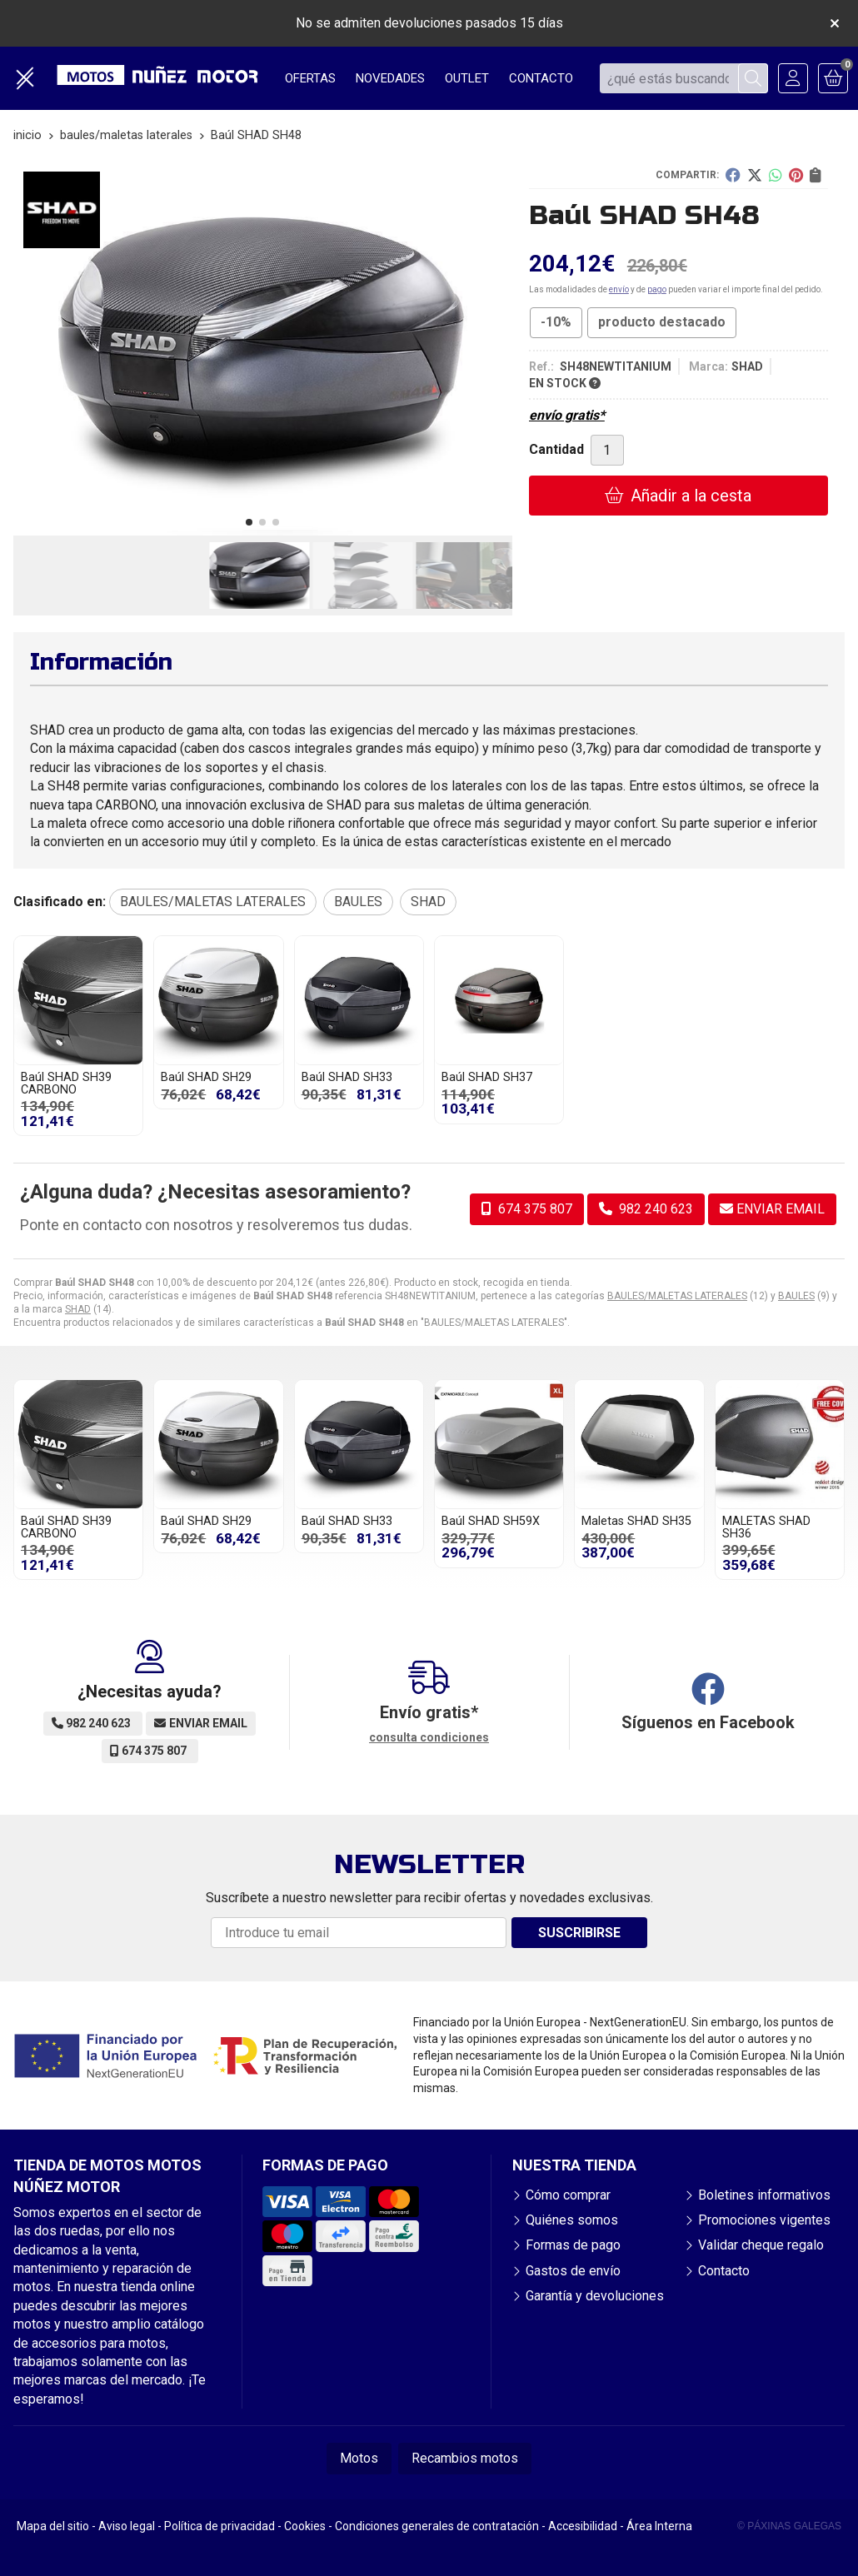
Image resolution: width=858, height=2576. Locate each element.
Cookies (305, 2526)
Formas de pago (573, 2245)
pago (656, 289)
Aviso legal (126, 2526)
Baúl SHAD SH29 (206, 1077)
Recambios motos (465, 2458)
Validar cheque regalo (761, 2245)
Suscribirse (579, 1933)
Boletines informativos (764, 2195)
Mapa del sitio (53, 2526)
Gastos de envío (573, 2271)
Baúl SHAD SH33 (347, 1077)
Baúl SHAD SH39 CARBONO (66, 1083)
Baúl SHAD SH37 (486, 1077)
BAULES (796, 1296)
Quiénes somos (572, 2220)
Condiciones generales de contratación (437, 2526)
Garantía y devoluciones (595, 2296)
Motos (359, 2458)
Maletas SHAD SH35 (636, 1521)
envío (619, 289)
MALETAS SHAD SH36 (766, 1527)
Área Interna (659, 2526)
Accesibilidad (582, 2526)
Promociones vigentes (764, 2220)
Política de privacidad (219, 2526)
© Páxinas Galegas (789, 2526)
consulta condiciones (429, 1737)
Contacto (724, 2271)
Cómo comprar (568, 2195)
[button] (249, 522)
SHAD (78, 1309)
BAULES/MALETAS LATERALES (677, 1296)
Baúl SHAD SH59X (490, 1521)
